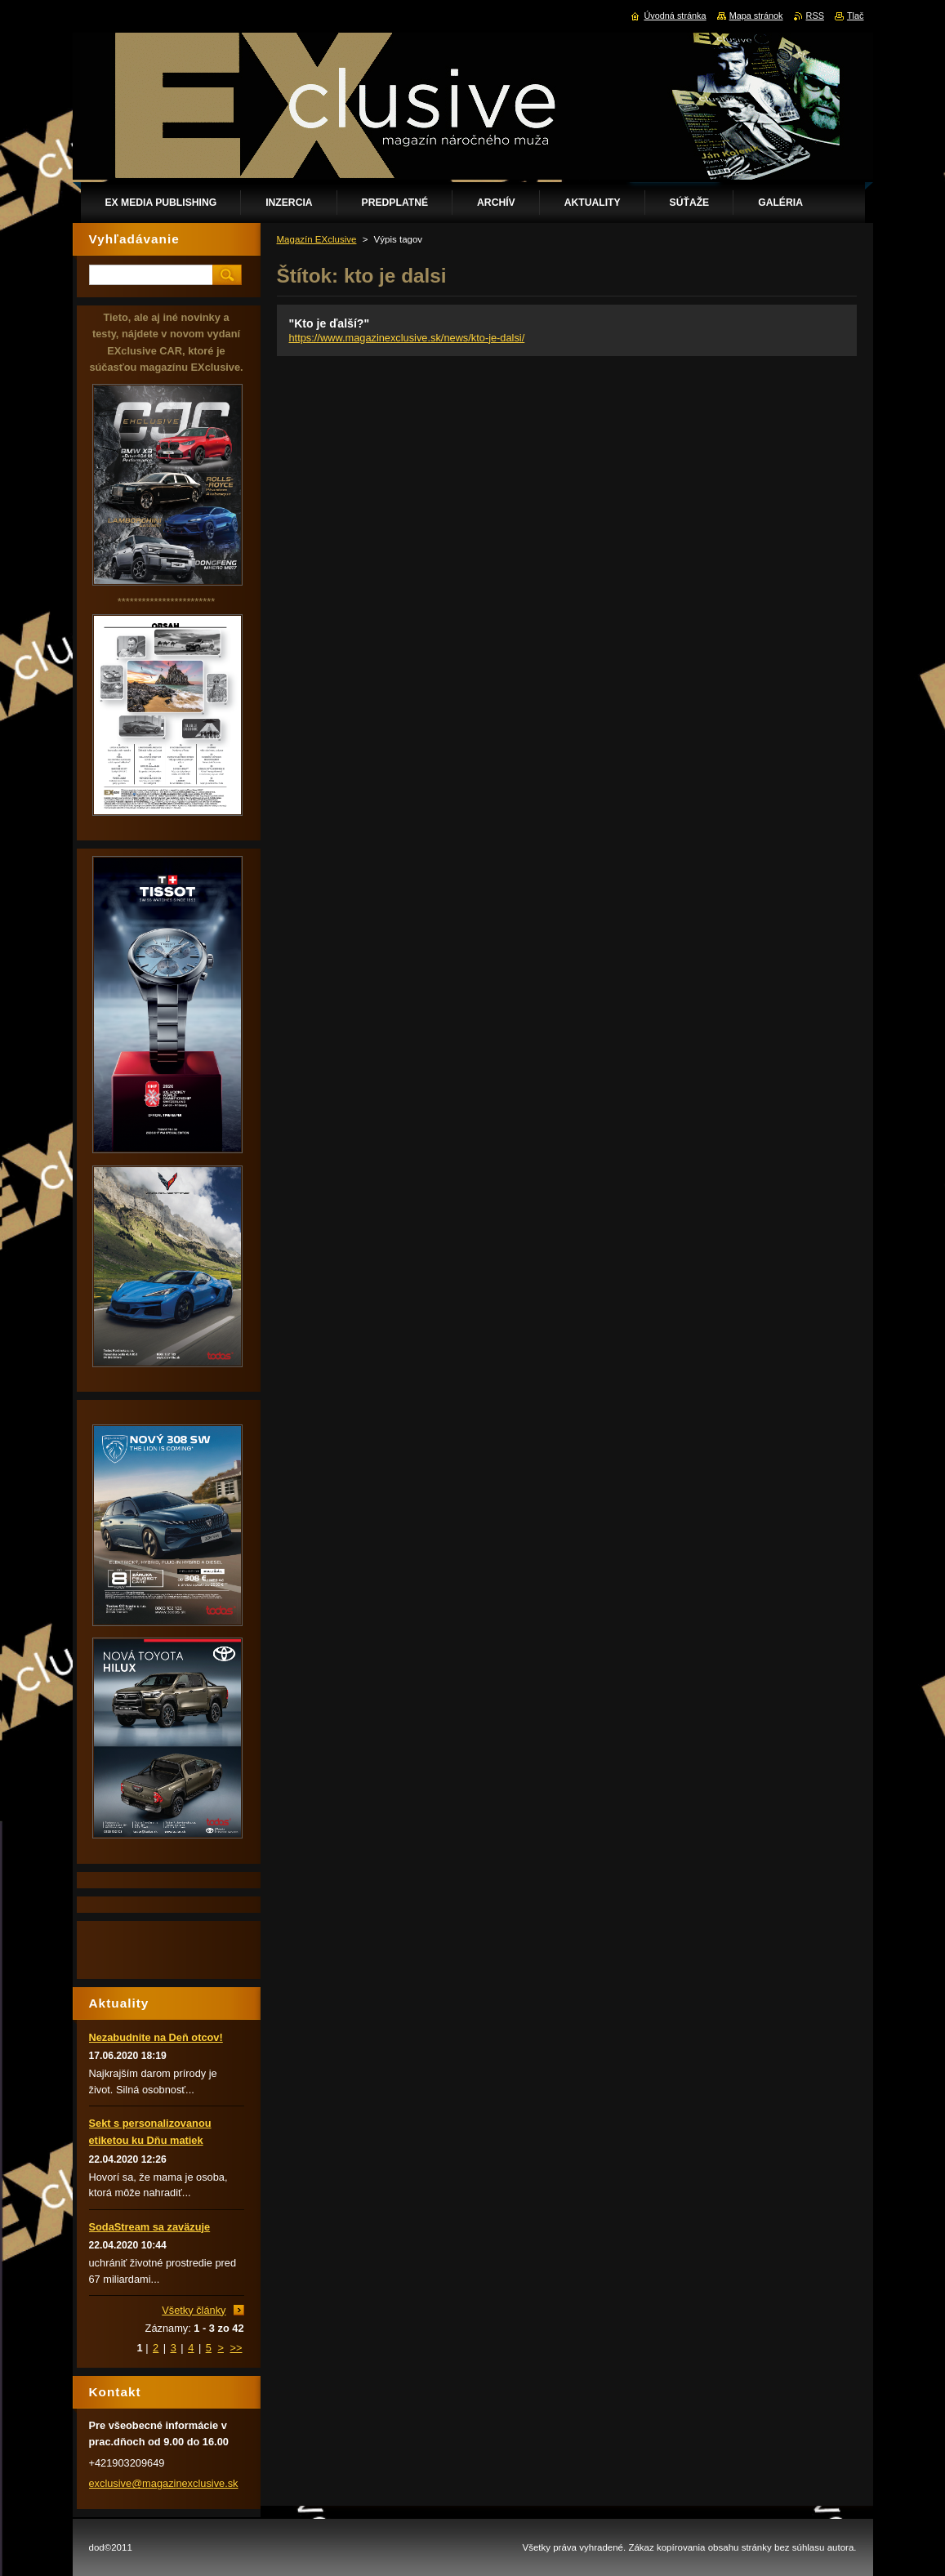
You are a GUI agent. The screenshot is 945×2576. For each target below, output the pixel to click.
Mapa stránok (756, 15)
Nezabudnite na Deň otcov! (156, 2037)
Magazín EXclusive (317, 239)
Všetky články (193, 2310)
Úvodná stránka (675, 15)
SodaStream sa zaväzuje (150, 2227)
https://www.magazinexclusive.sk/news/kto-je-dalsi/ (407, 338)
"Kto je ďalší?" (329, 323)
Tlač (855, 15)
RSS (815, 15)
